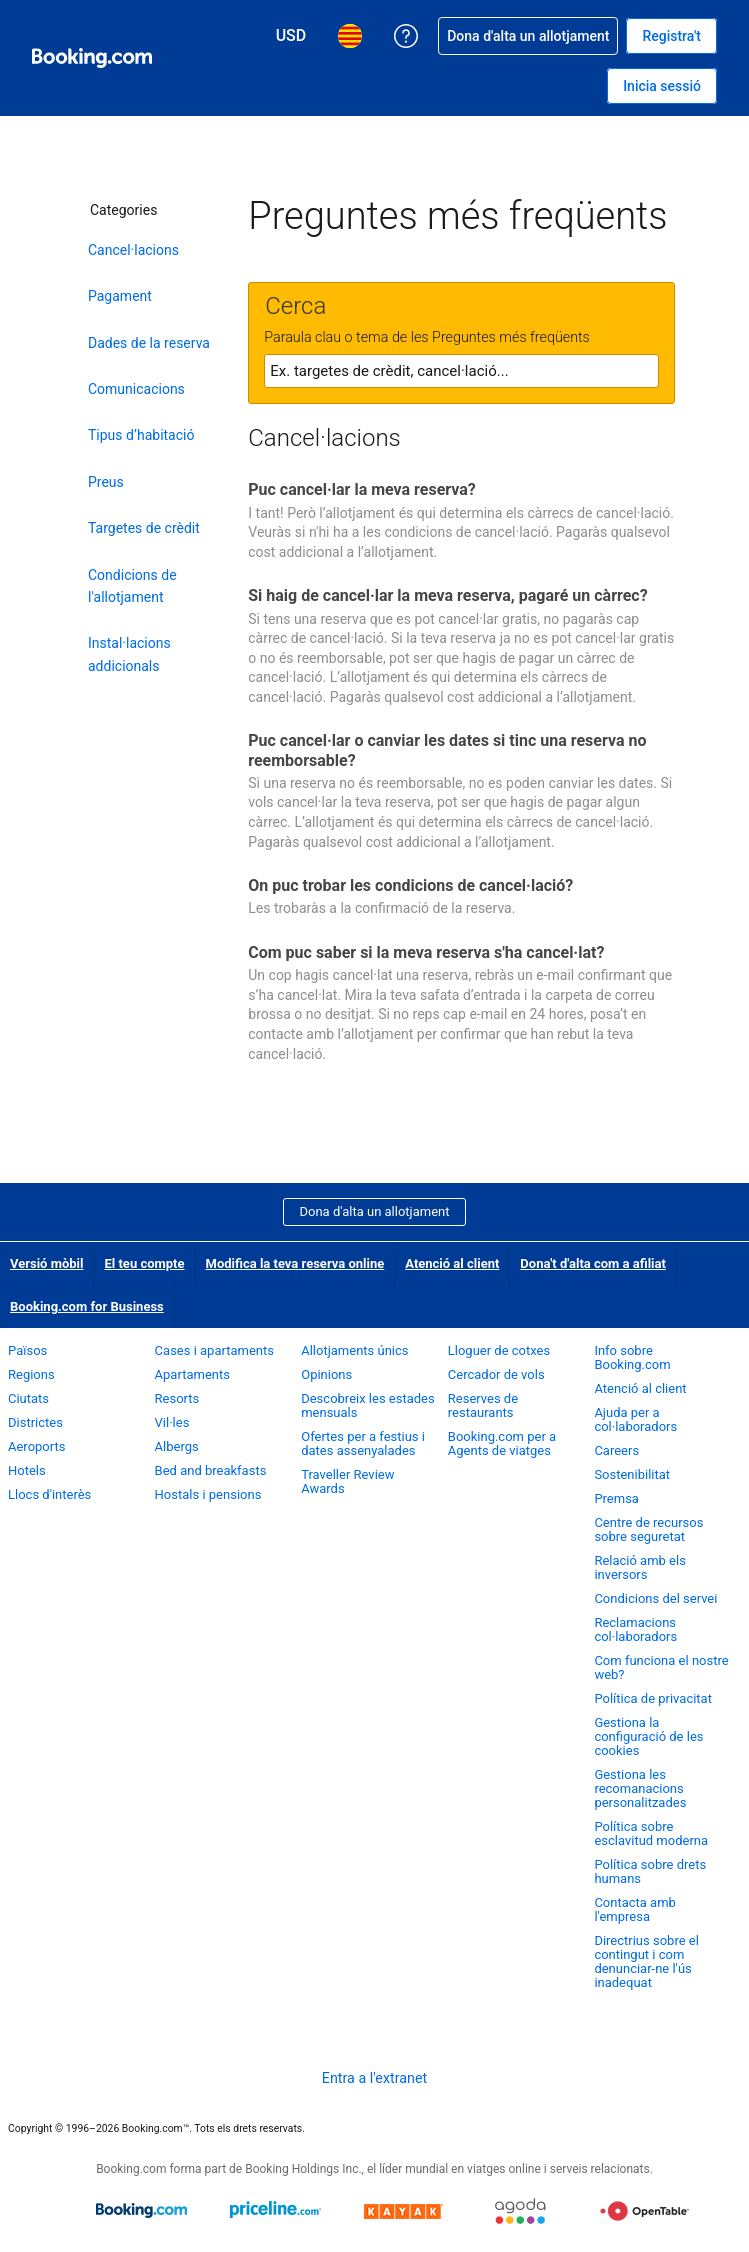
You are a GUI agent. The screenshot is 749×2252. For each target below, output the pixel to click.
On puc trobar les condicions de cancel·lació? (410, 885)
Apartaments (192, 1374)
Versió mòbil (46, 1263)
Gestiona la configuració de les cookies (648, 1736)
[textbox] (461, 371)
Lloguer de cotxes (499, 1350)
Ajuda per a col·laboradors (635, 1419)
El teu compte (144, 1263)
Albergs (177, 1446)
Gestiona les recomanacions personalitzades (640, 1788)
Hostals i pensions (208, 1494)
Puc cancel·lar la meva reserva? (362, 489)
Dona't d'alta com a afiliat (593, 1263)
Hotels (27, 1470)
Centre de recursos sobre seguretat (648, 1529)
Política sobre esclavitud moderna (651, 1833)
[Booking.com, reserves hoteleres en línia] (92, 58)
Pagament (120, 296)
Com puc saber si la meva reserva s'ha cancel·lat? (426, 952)
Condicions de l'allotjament (132, 586)
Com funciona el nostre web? (661, 1667)
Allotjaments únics (354, 1350)
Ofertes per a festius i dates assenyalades (363, 1443)
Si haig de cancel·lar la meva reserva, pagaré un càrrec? (447, 595)
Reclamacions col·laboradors (635, 1629)
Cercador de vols (496, 1374)
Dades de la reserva (149, 343)
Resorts (177, 1398)
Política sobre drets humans (650, 1871)
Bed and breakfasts (211, 1470)
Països (27, 1350)
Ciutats (28, 1398)
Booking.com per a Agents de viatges (502, 1443)
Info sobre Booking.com (632, 1357)
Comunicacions (136, 389)
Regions (31, 1374)
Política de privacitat (653, 1698)
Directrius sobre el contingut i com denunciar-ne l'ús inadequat (646, 1961)
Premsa (616, 1498)
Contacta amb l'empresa (635, 1909)
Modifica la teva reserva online (295, 1263)
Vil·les (172, 1422)
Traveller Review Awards (347, 1481)
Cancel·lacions (133, 250)
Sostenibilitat (632, 1474)
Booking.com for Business (87, 1306)
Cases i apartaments (214, 1350)
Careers (616, 1450)
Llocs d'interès (49, 1494)
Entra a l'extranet (374, 2078)
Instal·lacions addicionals (129, 654)
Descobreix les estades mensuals (368, 1405)
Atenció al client (452, 1263)
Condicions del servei (655, 1598)
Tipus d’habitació (141, 435)
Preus (106, 482)
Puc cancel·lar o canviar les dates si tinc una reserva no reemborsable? (447, 750)
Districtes (35, 1422)
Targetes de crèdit (144, 528)
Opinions (326, 1374)
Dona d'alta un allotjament (374, 1211)
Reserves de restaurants (483, 1405)
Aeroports (36, 1446)
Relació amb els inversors (640, 1567)
